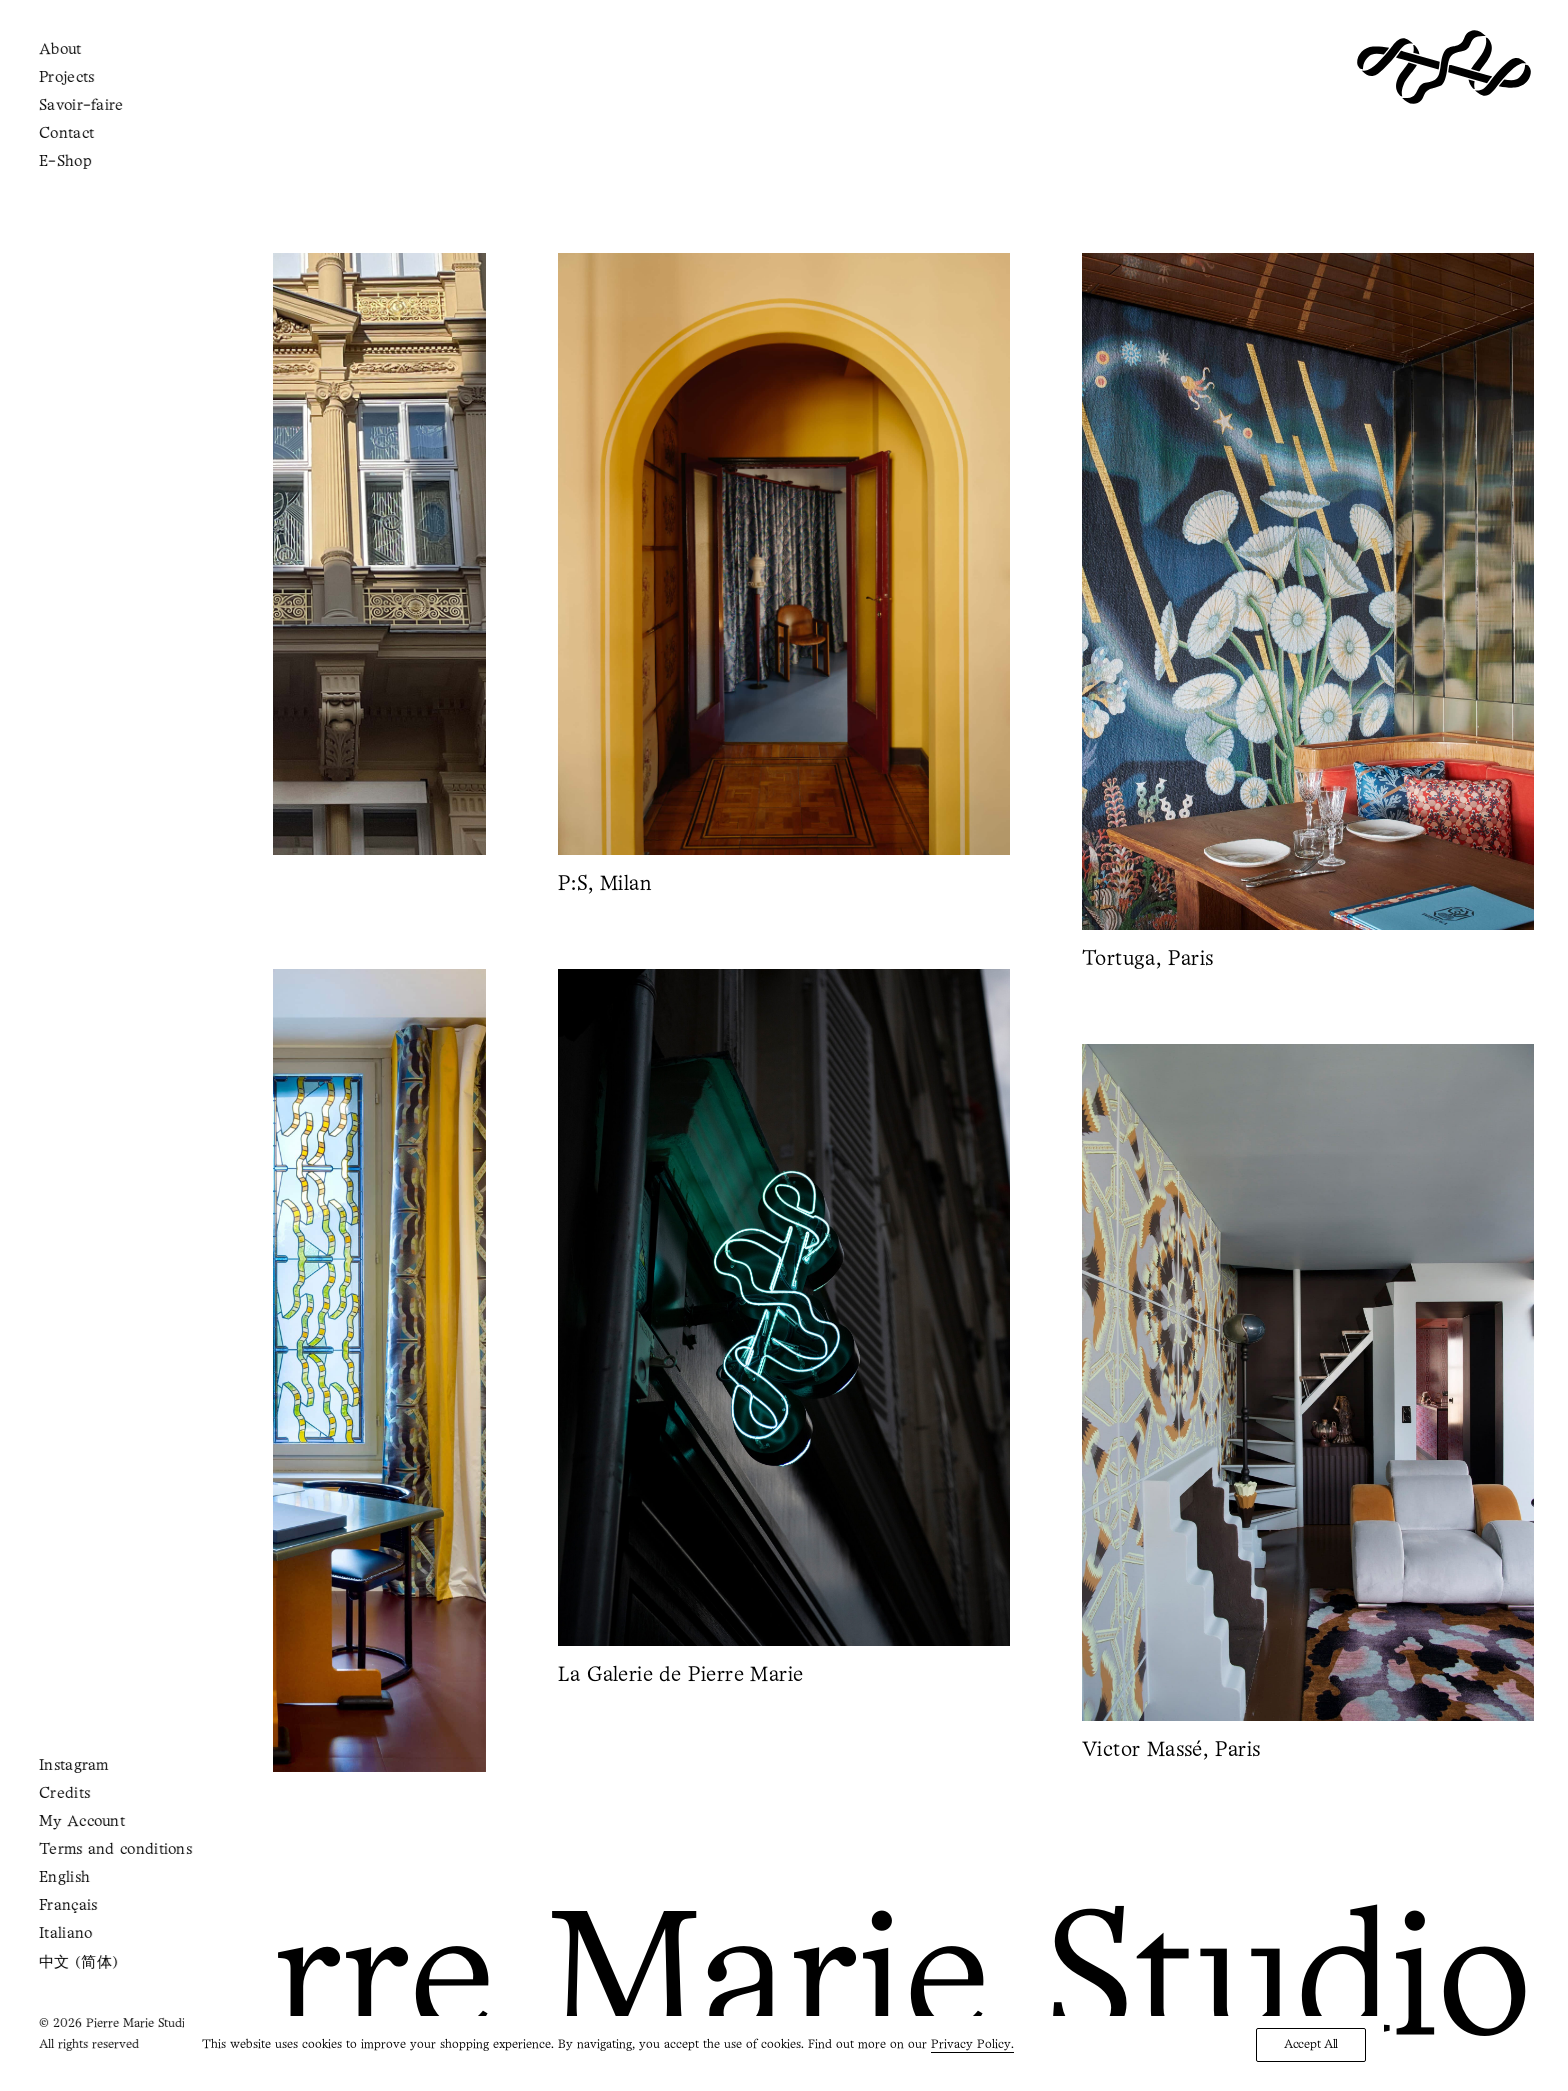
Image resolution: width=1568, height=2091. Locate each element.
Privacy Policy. (972, 2044)
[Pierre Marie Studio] (1444, 67)
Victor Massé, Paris (1243, 1750)
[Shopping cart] (92, 66)
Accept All (1311, 2044)
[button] (260, 554)
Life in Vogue (148, 1801)
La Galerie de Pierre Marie (739, 1675)
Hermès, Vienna (108, 884)
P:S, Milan (604, 884)
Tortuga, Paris (1148, 959)
